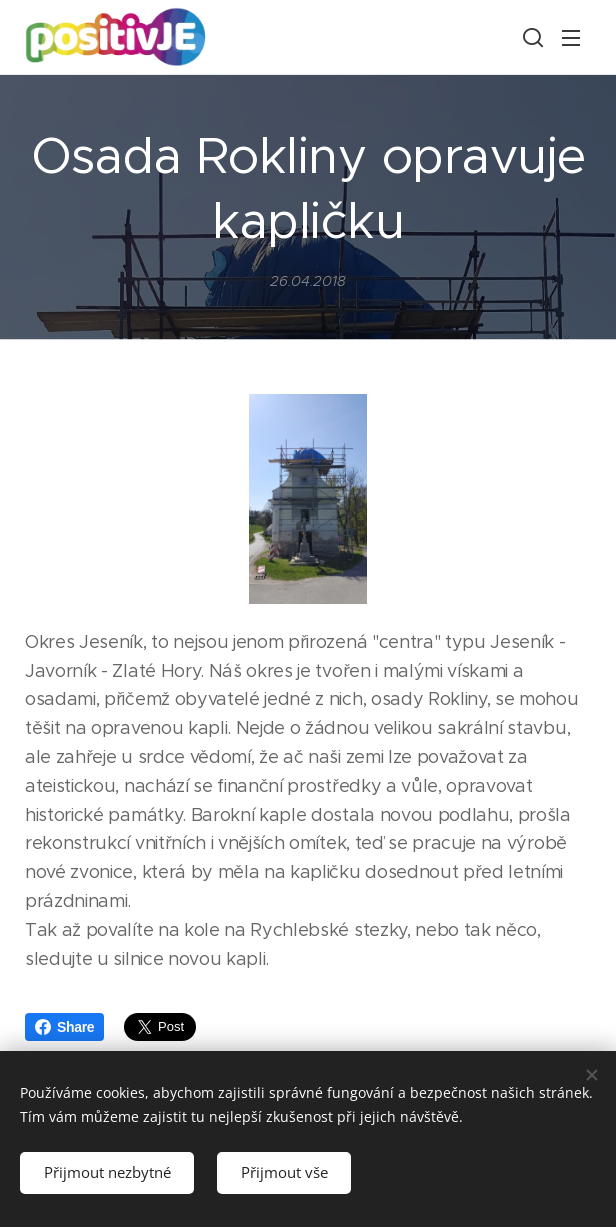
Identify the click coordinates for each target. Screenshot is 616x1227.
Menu (571, 38)
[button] (531, 37)
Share (64, 1027)
